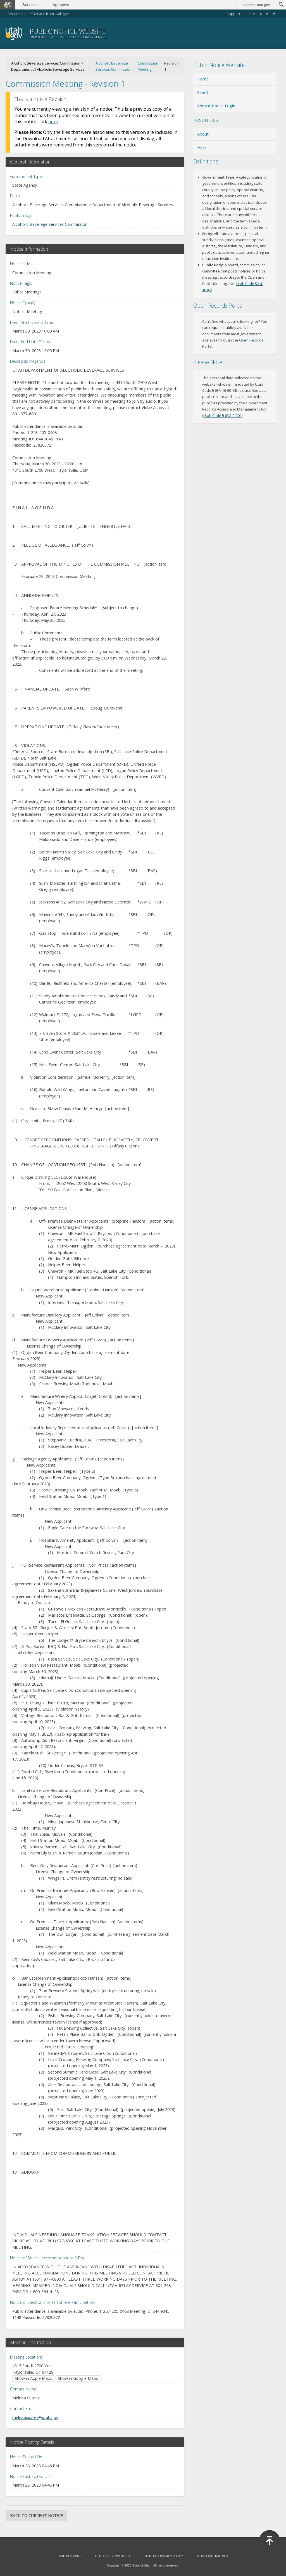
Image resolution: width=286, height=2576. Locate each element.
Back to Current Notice (36, 2515)
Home (203, 79)
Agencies (61, 5)
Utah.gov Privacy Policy (164, 2556)
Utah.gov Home (69, 2556)
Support (233, 13)
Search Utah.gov (256, 5)
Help (201, 147)
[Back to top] (269, 2540)
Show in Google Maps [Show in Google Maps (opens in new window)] (78, 2378)
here (53, 121)
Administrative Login (216, 105)
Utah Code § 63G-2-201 (222, 415)
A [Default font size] (267, 14)
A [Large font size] (274, 13)
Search (203, 92)
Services (30, 5)
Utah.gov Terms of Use (113, 2556)
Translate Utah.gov (212, 2556)
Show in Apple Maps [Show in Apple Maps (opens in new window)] (33, 2378)
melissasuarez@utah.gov (35, 2417)
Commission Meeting (148, 66)
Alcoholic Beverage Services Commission (114, 66)
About (203, 134)
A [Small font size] (261, 14)
